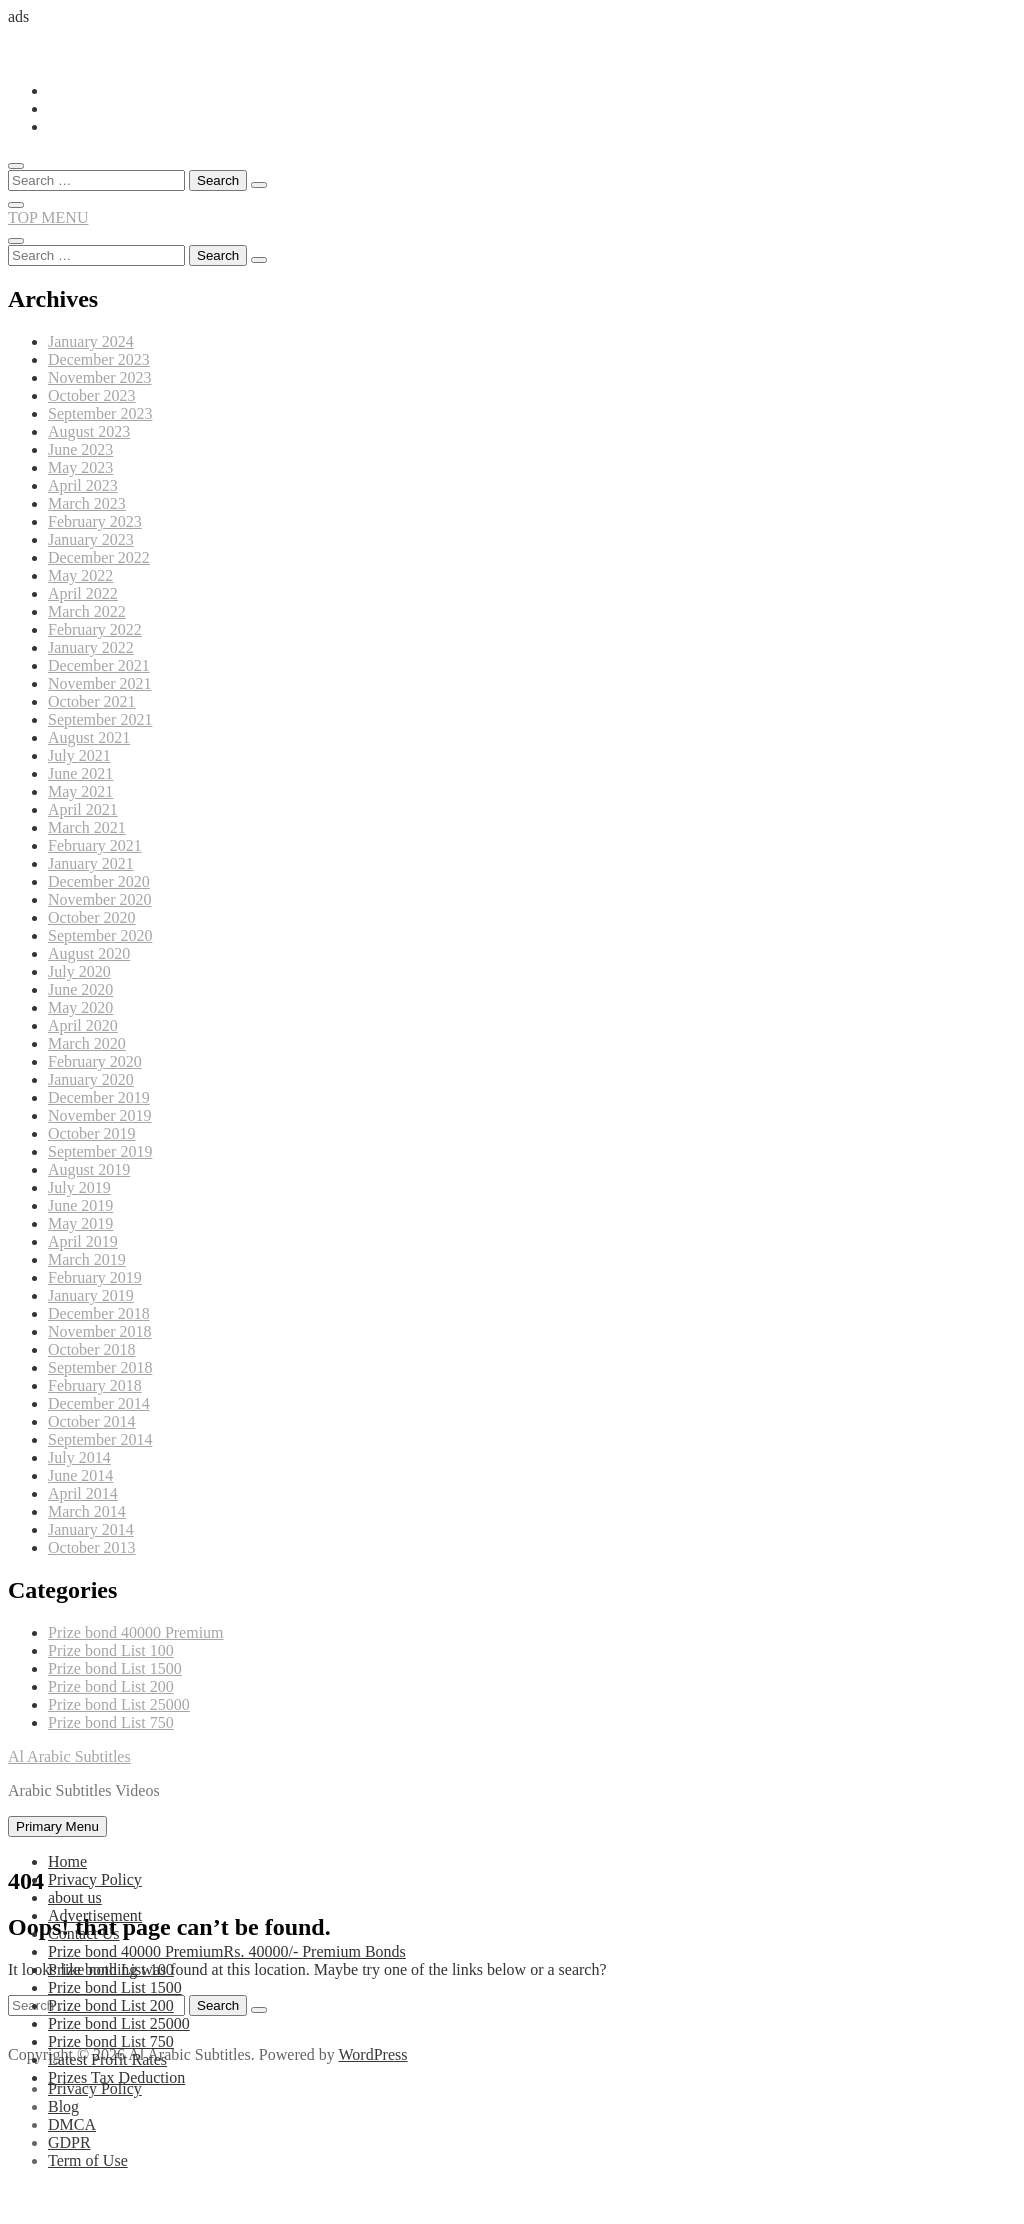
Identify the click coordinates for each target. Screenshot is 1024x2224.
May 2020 (80, 1007)
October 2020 (92, 917)
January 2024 (91, 341)
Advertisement (95, 1915)
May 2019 (80, 1223)
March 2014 (87, 1511)
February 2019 (95, 1277)
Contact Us (84, 1933)
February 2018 (95, 1385)
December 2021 (99, 665)
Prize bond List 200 (111, 1686)
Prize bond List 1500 (115, 1668)
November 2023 (100, 377)
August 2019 (89, 1169)
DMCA (72, 2124)
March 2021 (87, 827)
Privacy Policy (95, 1879)
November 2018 (100, 1331)
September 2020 (100, 935)
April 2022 (83, 593)
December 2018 (99, 1313)
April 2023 (83, 485)
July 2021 (79, 755)
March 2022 (87, 611)
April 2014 (83, 1493)
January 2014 (91, 1529)
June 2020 (80, 989)
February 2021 (95, 845)
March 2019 (87, 1259)
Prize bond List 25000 (119, 1704)
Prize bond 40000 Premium (136, 1632)
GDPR (69, 2142)
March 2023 (87, 503)
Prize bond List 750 (111, 1722)
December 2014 (99, 1403)
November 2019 (100, 1115)
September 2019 (100, 1151)
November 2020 (100, 899)
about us (75, 1897)
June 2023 (80, 449)
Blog (63, 2106)
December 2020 (99, 881)
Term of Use (88, 2160)
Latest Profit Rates (107, 2059)
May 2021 (80, 791)
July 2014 (79, 1457)
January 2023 (91, 539)
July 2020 (79, 971)
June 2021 (80, 773)
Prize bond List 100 (111, 1650)
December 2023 (99, 359)
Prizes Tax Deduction (116, 2077)
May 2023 (80, 467)
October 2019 (92, 1133)
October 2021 (92, 701)
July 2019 (79, 1187)
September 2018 (100, 1367)
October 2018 (92, 1349)
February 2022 (95, 629)
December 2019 (99, 1097)
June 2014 (80, 1475)
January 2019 (91, 1295)
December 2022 (99, 557)
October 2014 (92, 1421)
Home (67, 1861)
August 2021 (89, 737)
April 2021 (83, 809)
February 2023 (95, 521)
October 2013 (92, 1547)
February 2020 (95, 1061)
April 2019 (83, 1241)
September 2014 (100, 1439)
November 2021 (100, 683)
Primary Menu (57, 1826)
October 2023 (92, 395)
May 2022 (80, 575)
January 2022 (91, 647)
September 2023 (100, 413)
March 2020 (87, 1043)
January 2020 (91, 1079)
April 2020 (83, 1025)
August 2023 (89, 431)
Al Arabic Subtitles (69, 1756)
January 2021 (91, 863)
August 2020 (89, 953)
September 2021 (100, 719)
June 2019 (80, 1205)
